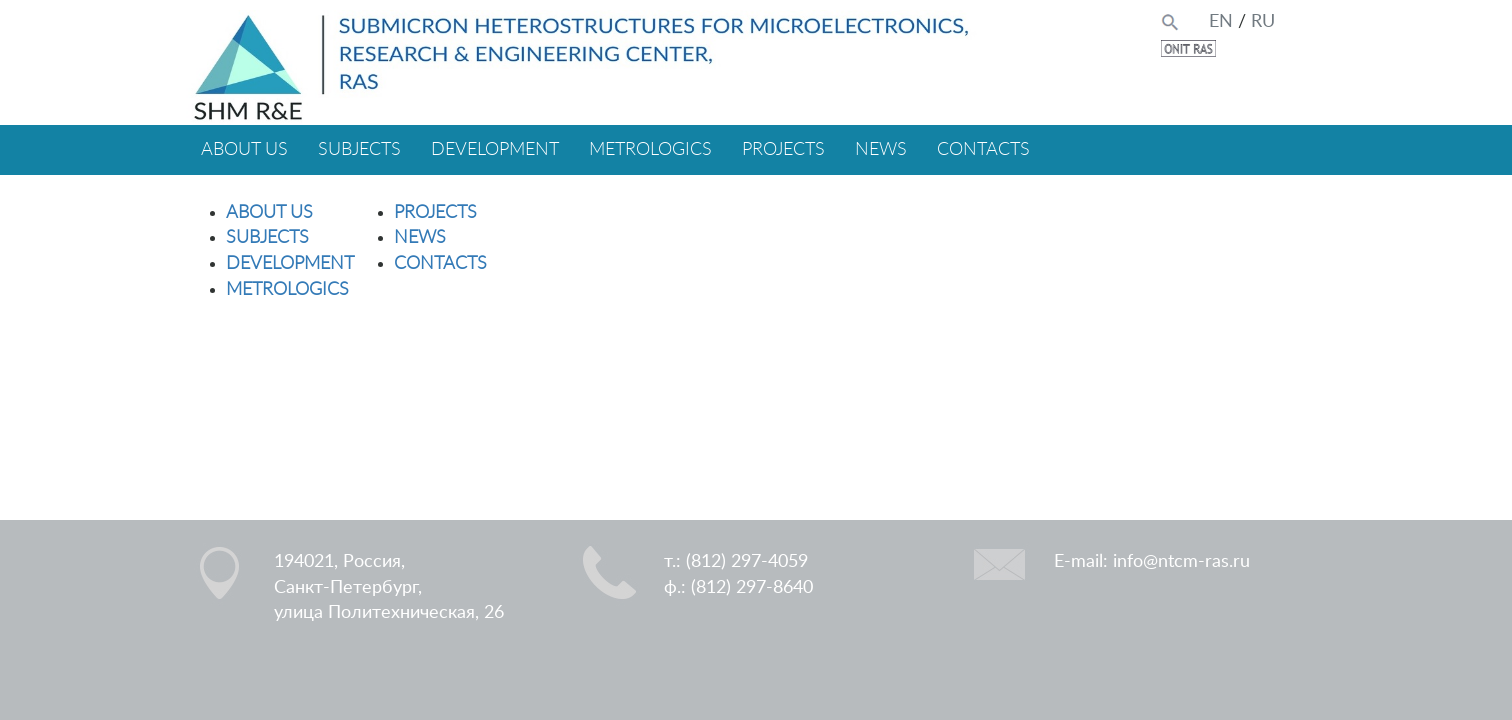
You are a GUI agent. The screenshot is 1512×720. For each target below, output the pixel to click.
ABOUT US (244, 150)
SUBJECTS (359, 150)
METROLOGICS (650, 150)
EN (1221, 22)
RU (1263, 22)
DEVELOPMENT (495, 150)
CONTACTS (983, 150)
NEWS (881, 150)
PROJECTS (783, 150)
